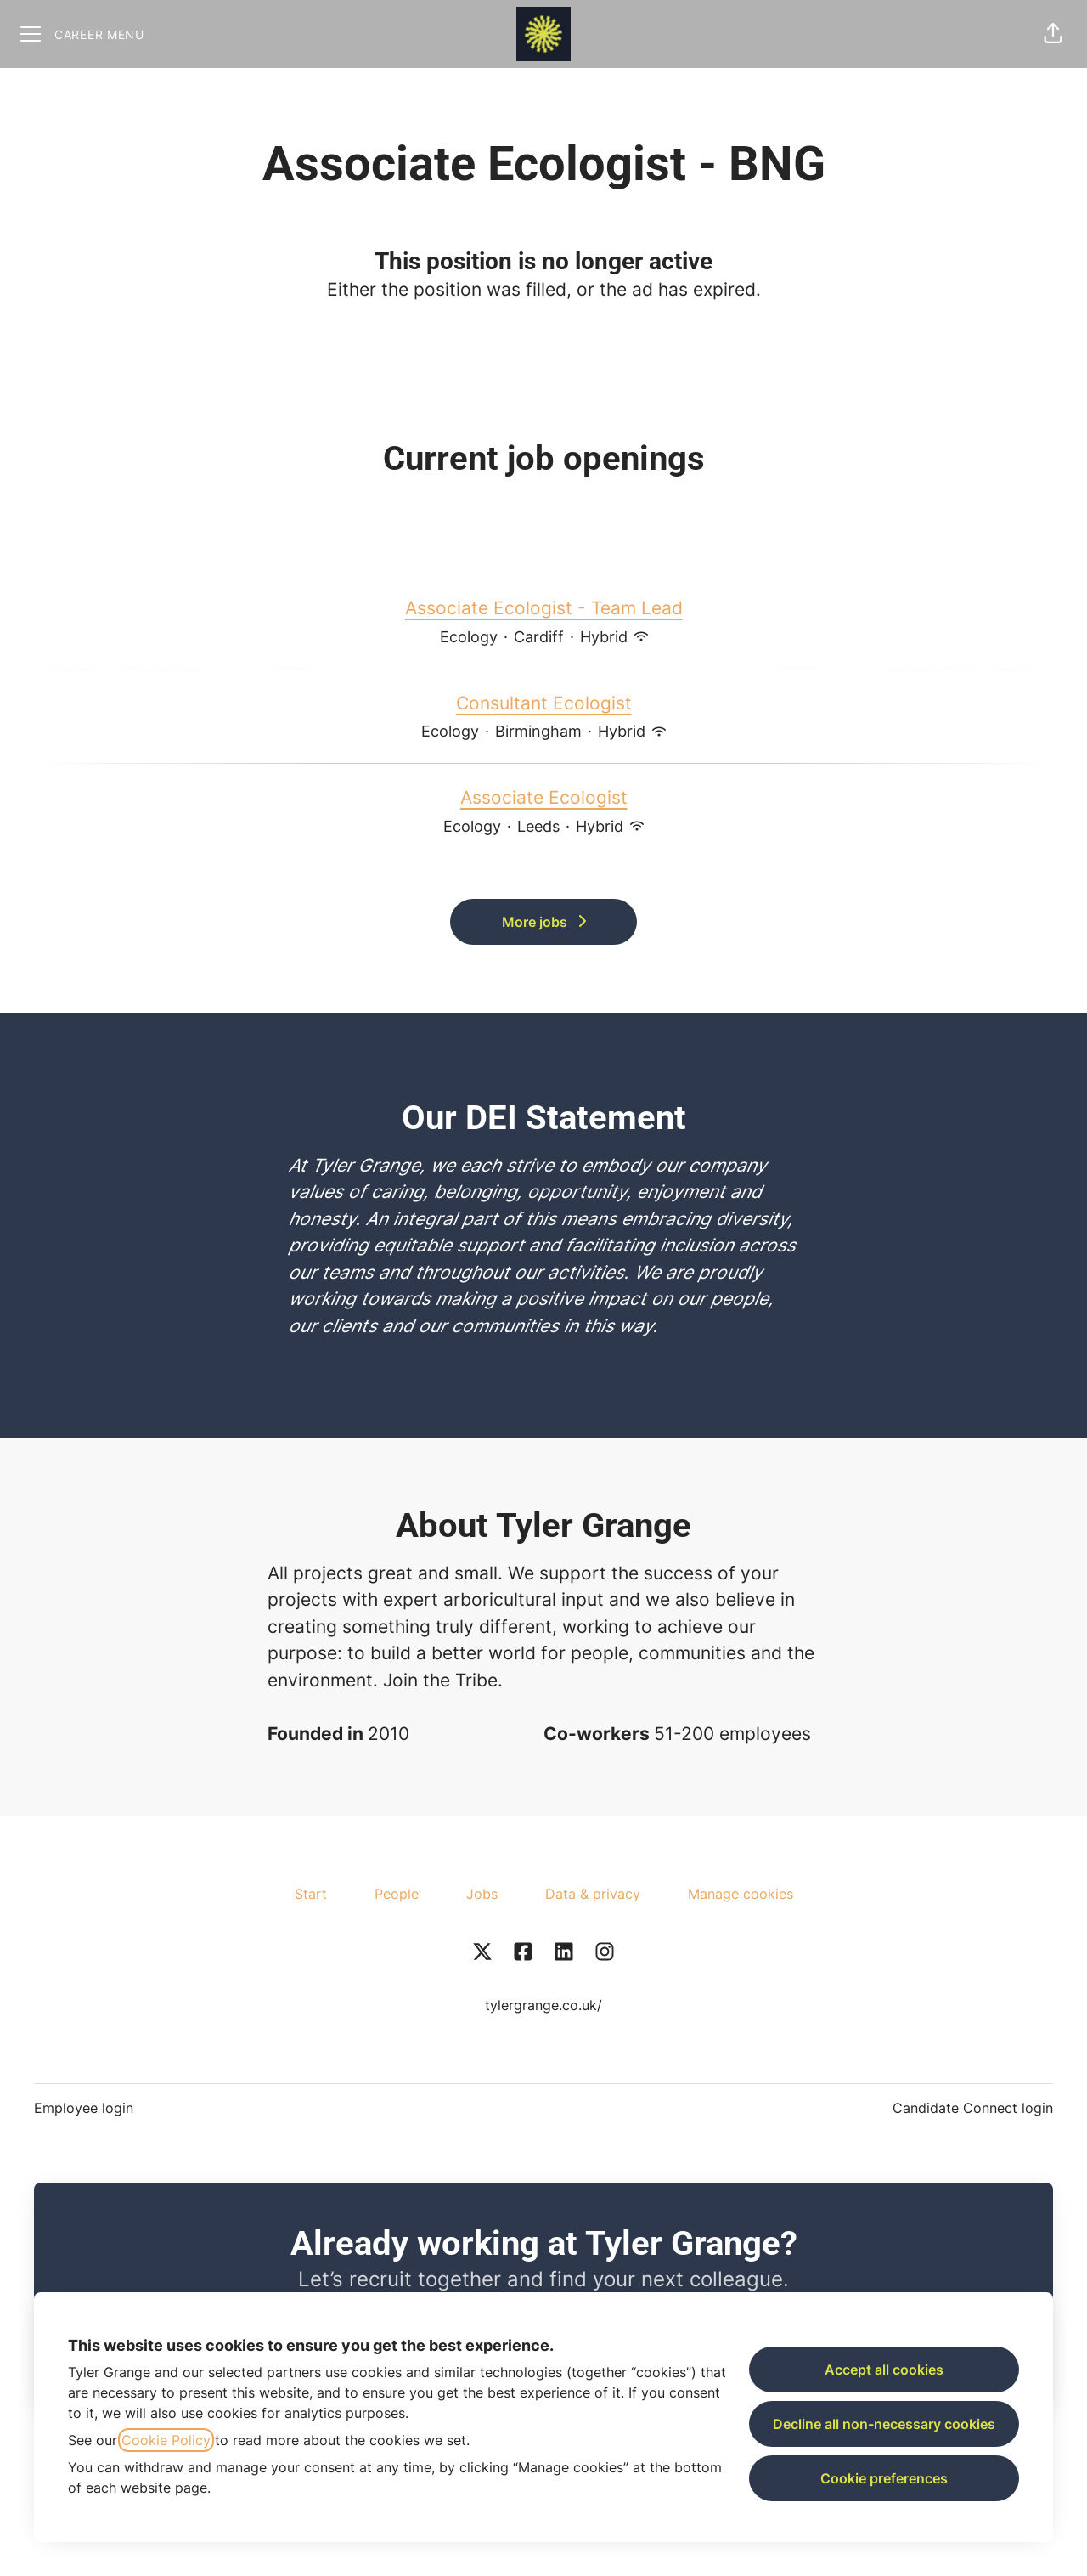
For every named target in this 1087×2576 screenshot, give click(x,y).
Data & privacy (592, 1893)
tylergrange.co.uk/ (543, 2005)
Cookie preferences (884, 2478)
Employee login (83, 2107)
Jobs (482, 1893)
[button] (1053, 34)
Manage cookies (740, 1893)
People (397, 1893)
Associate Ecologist (544, 797)
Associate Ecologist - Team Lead (544, 608)
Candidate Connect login (973, 2107)
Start (311, 1893)
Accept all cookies (884, 2369)
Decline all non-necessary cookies (884, 2423)
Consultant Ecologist (544, 703)
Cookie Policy (166, 2440)
